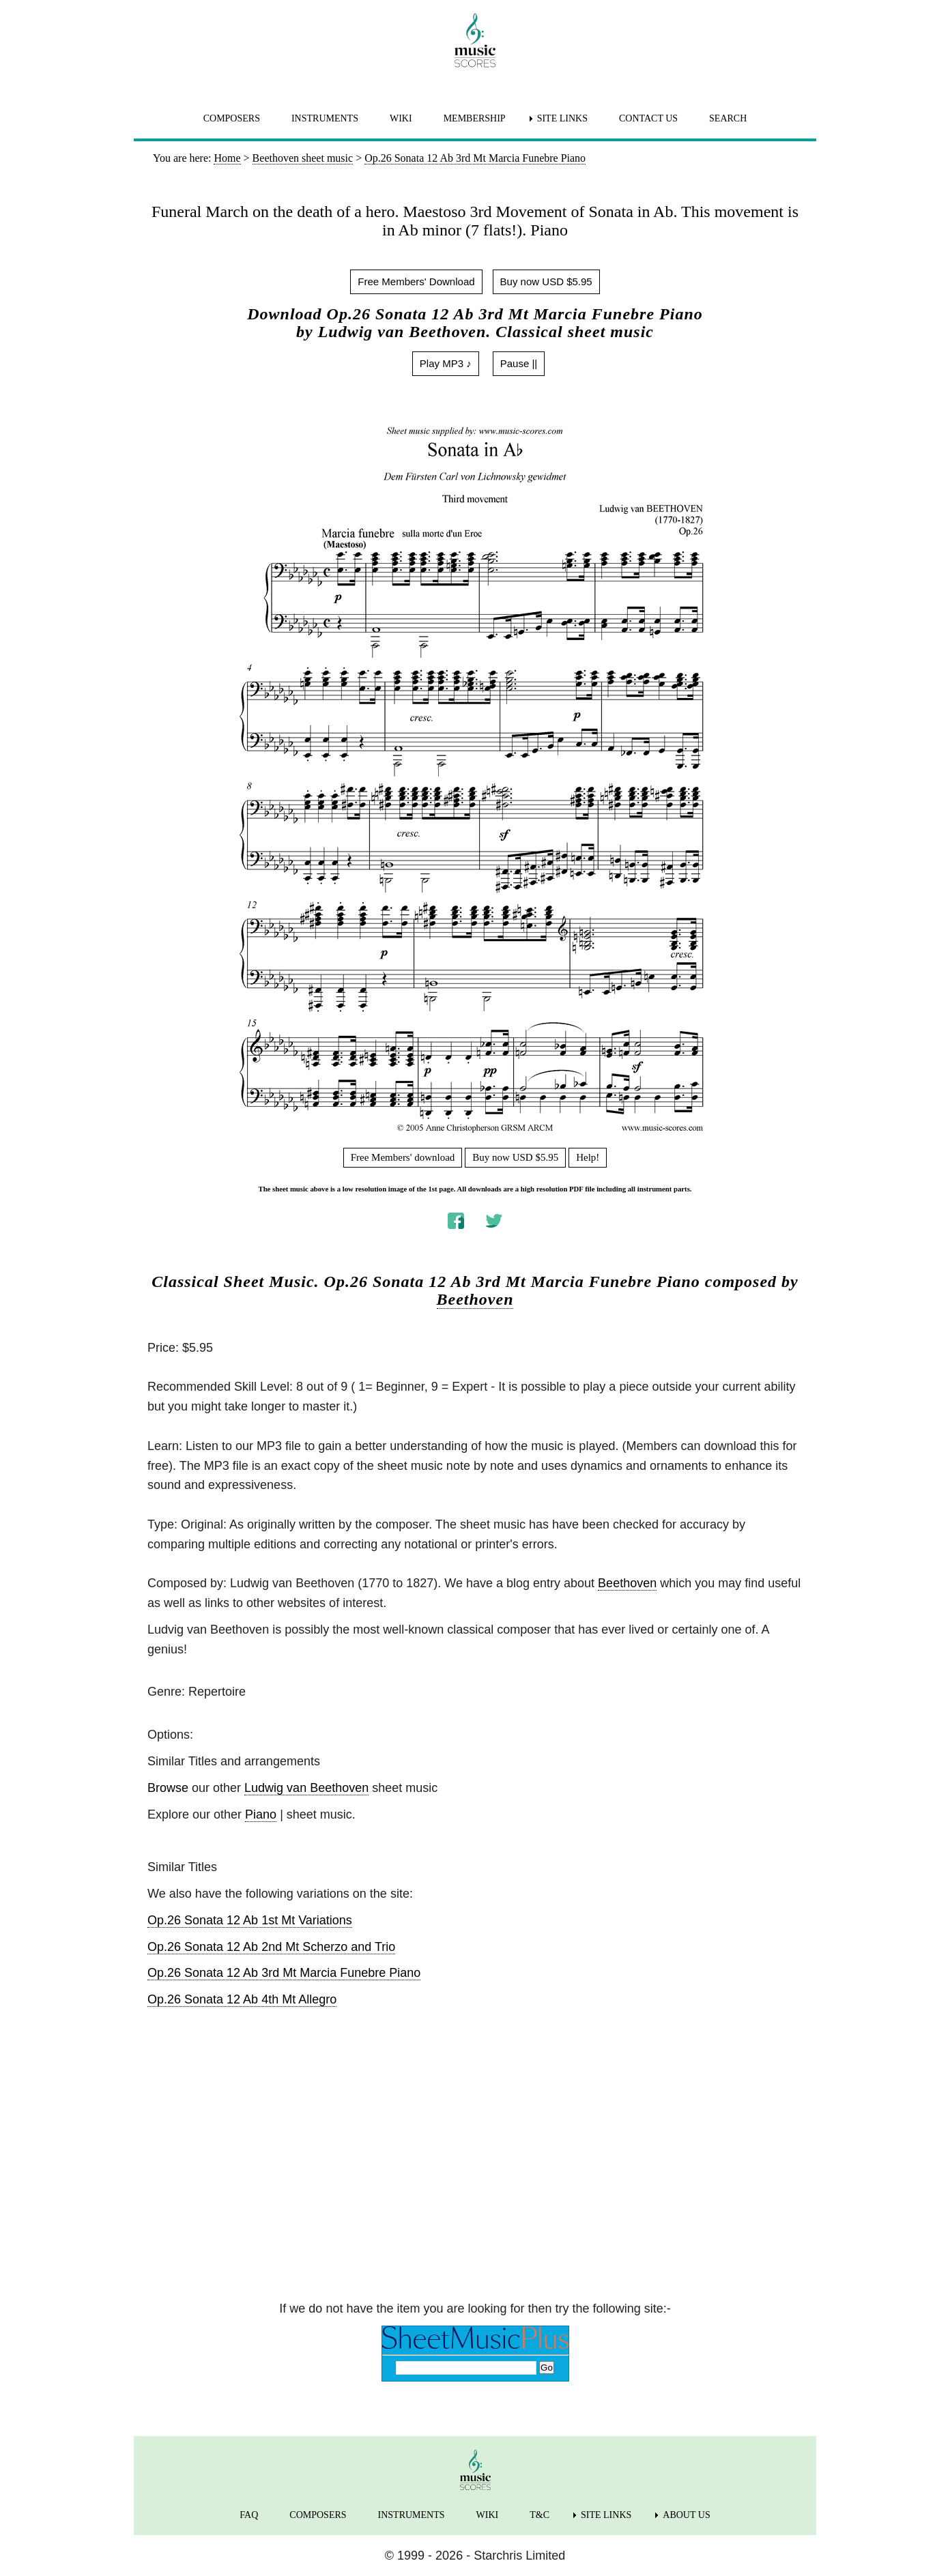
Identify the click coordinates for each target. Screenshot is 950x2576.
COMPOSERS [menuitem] (231, 118)
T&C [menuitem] (539, 2515)
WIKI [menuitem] (401, 118)
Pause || (519, 363)
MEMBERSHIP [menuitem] (475, 118)
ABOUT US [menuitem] (686, 2515)
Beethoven (475, 1299)
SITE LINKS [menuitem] (562, 118)
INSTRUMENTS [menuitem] (324, 118)
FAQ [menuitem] (249, 2515)
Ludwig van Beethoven (306, 1788)
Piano (260, 1814)
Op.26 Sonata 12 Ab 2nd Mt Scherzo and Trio (271, 1947)
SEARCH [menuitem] (728, 118)
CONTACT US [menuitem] (648, 118)
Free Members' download (403, 1157)
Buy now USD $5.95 (546, 281)
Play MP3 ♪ (446, 363)
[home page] (475, 40)
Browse (167, 1788)
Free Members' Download (416, 281)
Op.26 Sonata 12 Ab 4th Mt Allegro (241, 1999)
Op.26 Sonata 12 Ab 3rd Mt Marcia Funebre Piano (283, 1973)
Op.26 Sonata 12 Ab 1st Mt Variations (249, 1920)
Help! (587, 1157)
